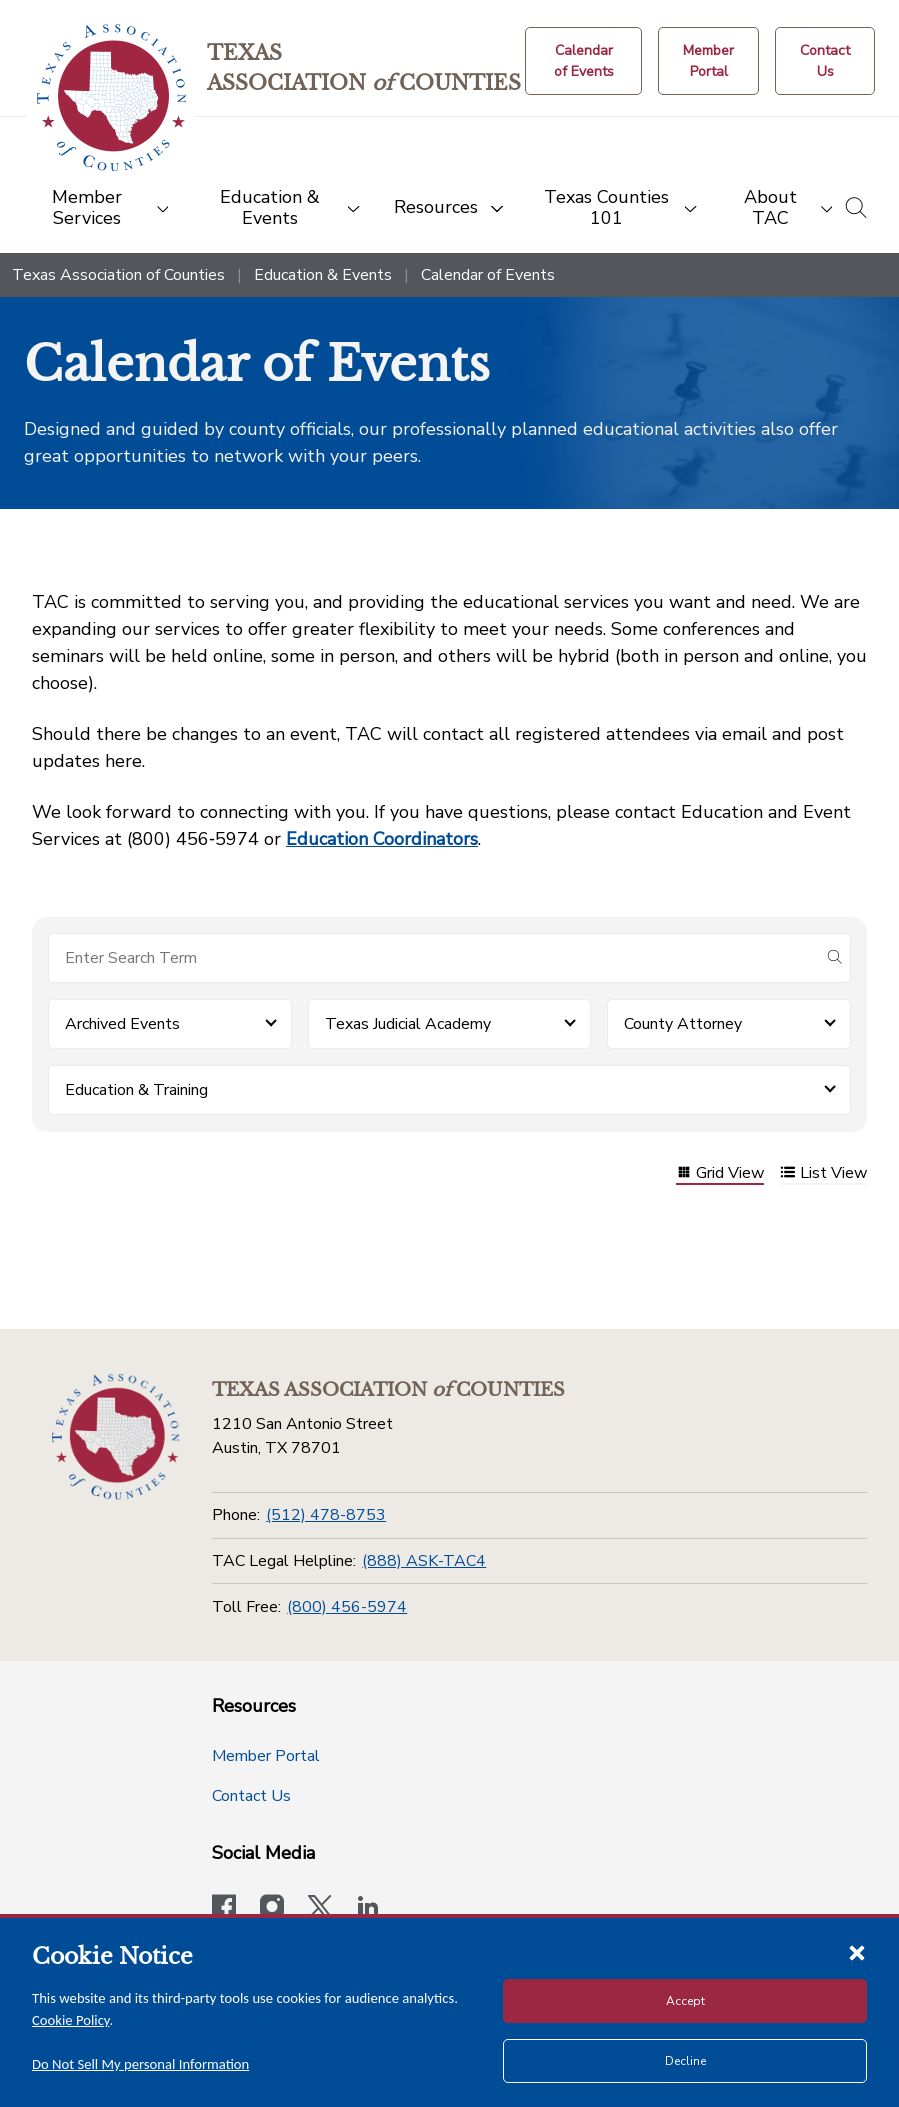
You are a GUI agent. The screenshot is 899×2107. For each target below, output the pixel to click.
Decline (685, 2061)
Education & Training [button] (136, 1090)
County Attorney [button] (683, 1024)
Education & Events (323, 275)
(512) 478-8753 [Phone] (326, 1515)
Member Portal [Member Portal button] (266, 1756)
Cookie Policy (71, 2020)
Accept (685, 2001)
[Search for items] (433, 958)
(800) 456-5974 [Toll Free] (347, 1607)
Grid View (720, 1174)
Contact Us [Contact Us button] (251, 1796)
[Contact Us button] (825, 61)
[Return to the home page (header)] (111, 97)
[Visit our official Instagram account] (272, 1909)
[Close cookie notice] (857, 1952)
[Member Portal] (708, 61)
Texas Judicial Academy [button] (408, 1024)
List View (823, 1174)
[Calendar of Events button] (583, 61)
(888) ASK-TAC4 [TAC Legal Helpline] (424, 1561)
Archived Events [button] (122, 1024)
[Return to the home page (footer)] (115, 1437)
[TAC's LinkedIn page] (368, 1909)
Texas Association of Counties (118, 275)
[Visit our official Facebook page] (224, 1909)
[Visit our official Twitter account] (320, 1909)
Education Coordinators (382, 839)
